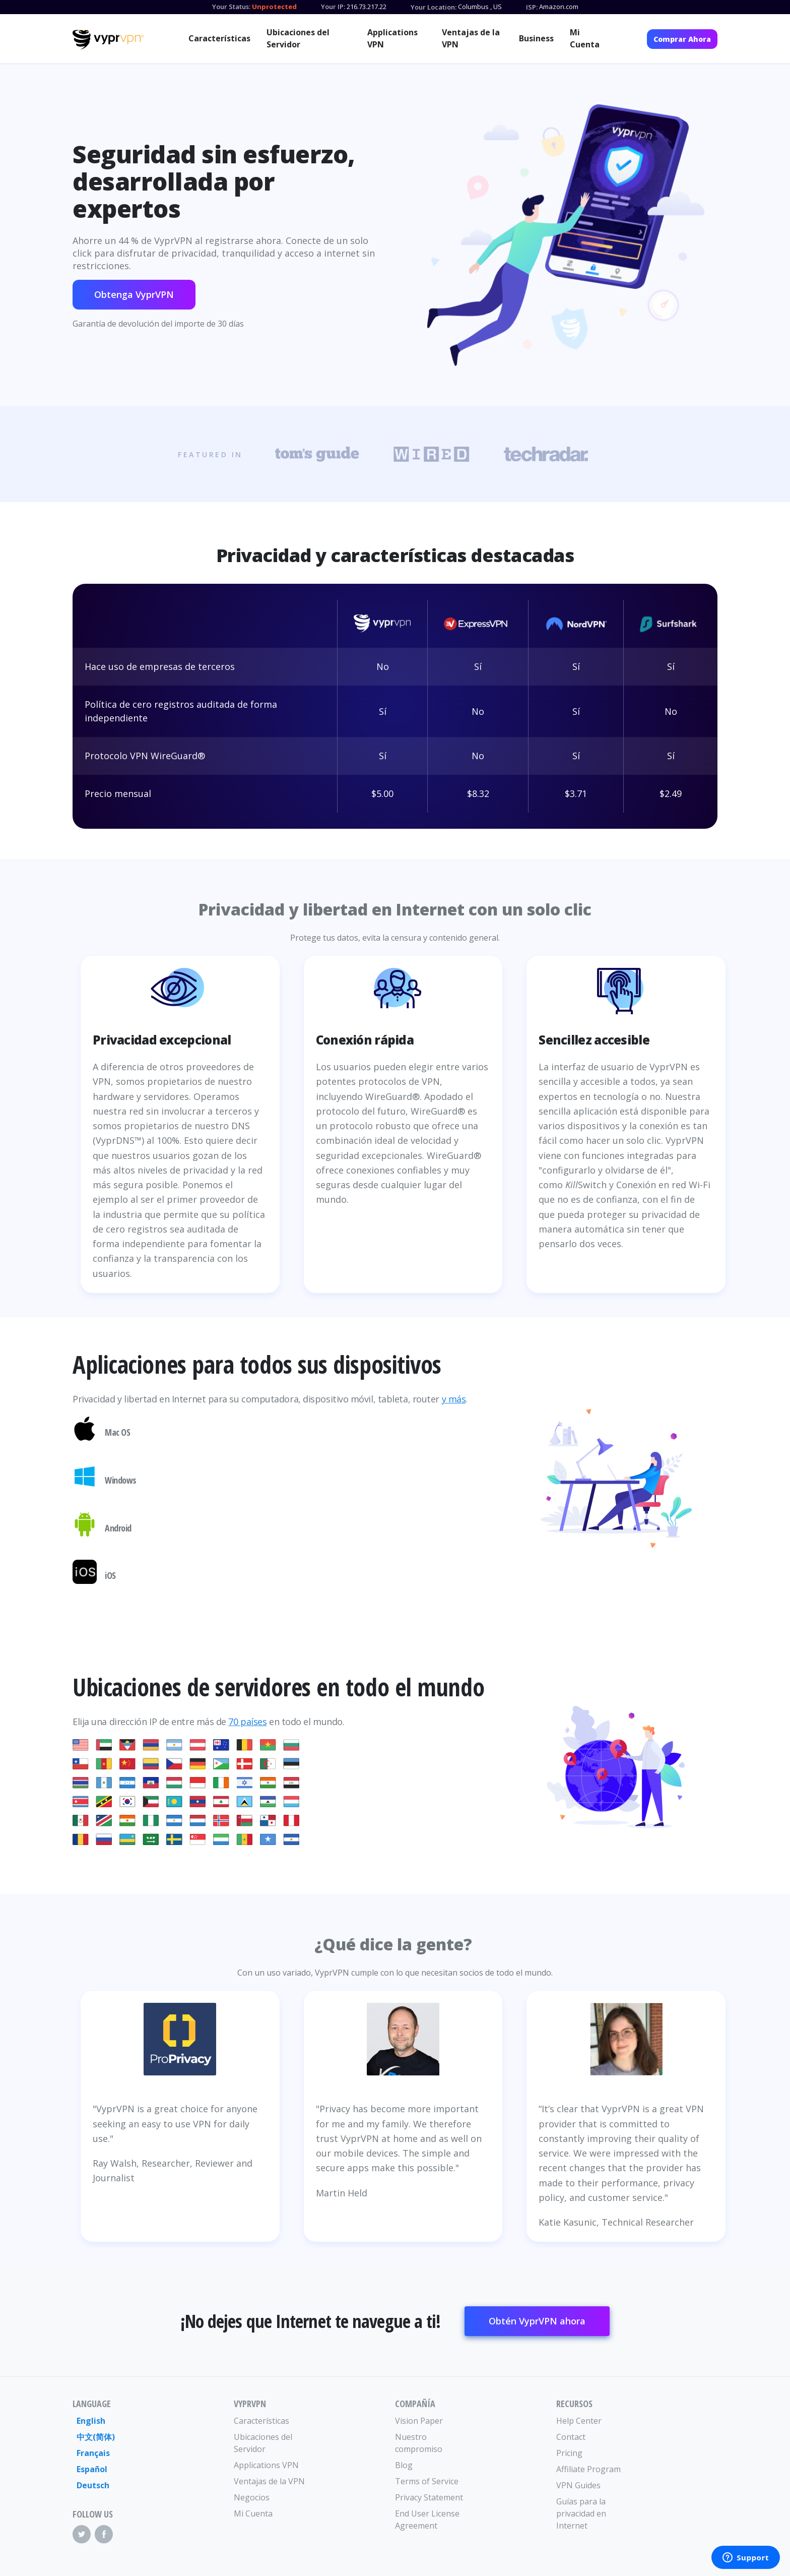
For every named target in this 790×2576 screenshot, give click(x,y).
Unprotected (274, 6)
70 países (247, 1721)
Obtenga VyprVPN (134, 294)
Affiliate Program (588, 2469)
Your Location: (433, 7)
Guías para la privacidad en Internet (581, 2513)
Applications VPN (392, 38)
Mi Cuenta (585, 38)
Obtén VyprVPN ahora (537, 2321)
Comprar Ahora (682, 39)
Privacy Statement (429, 2497)
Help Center (579, 2420)
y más (454, 1399)
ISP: (532, 7)
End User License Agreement (427, 2519)
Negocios (252, 2497)
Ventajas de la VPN (471, 38)
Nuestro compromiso (418, 2443)
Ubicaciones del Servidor (298, 38)
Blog (404, 2465)
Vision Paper (419, 2420)
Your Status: (231, 6)
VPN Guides (578, 2485)
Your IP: (333, 6)
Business (536, 38)
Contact (570, 2436)
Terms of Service (426, 2481)
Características (219, 38)
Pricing (569, 2453)
